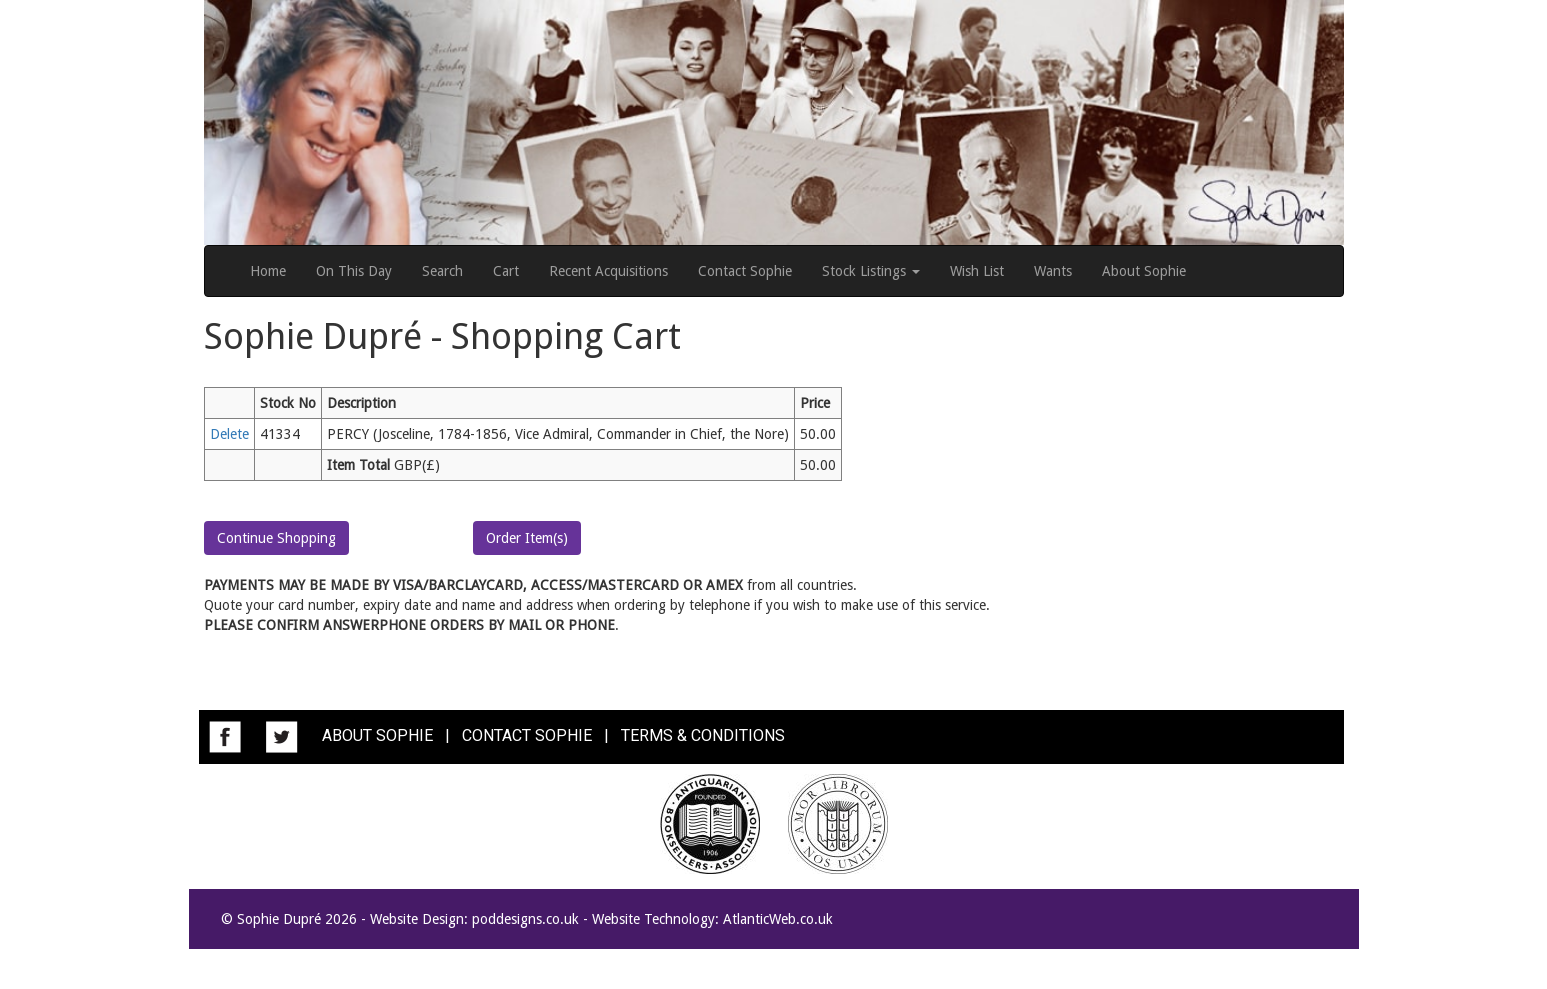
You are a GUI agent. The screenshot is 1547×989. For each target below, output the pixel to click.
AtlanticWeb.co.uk (778, 919)
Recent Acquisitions (608, 271)
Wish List (977, 271)
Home (268, 271)
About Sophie (1144, 271)
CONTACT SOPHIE (527, 735)
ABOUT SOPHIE (377, 735)
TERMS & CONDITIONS (703, 735)
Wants (1053, 271)
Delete (229, 434)
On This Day (354, 271)
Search (442, 271)
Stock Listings (871, 271)
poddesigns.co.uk (525, 919)
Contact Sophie (745, 271)
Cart (506, 271)
